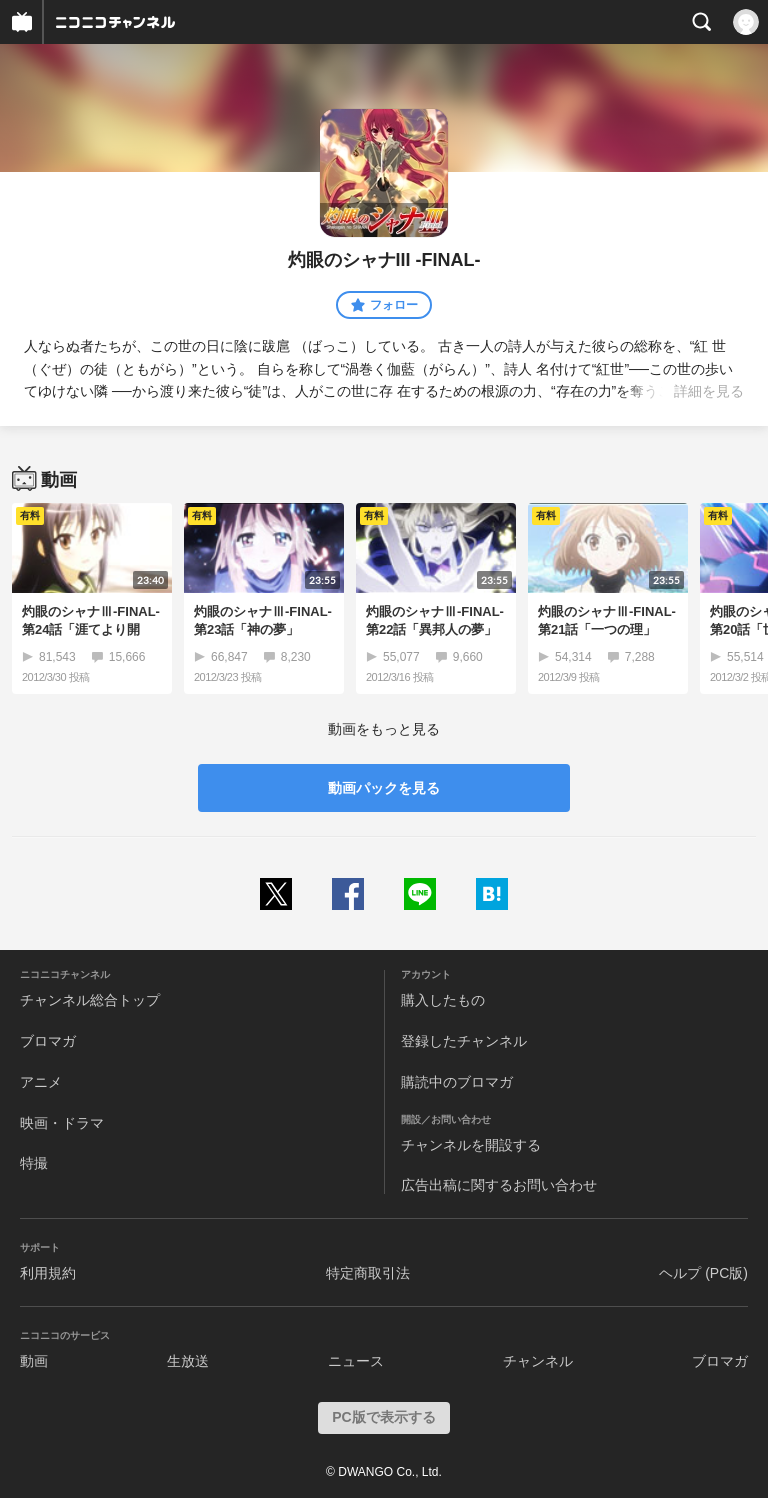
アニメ (41, 1082)
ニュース (356, 1361)
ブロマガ (48, 1041)
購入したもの (443, 1000)
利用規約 (48, 1273)
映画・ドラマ (62, 1123)
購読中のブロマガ (457, 1082)
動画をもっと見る (384, 729)
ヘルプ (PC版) (703, 1273)
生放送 (188, 1361)
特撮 (34, 1163)
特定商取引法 (368, 1273)
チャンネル (538, 1361)
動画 (34, 1361)
